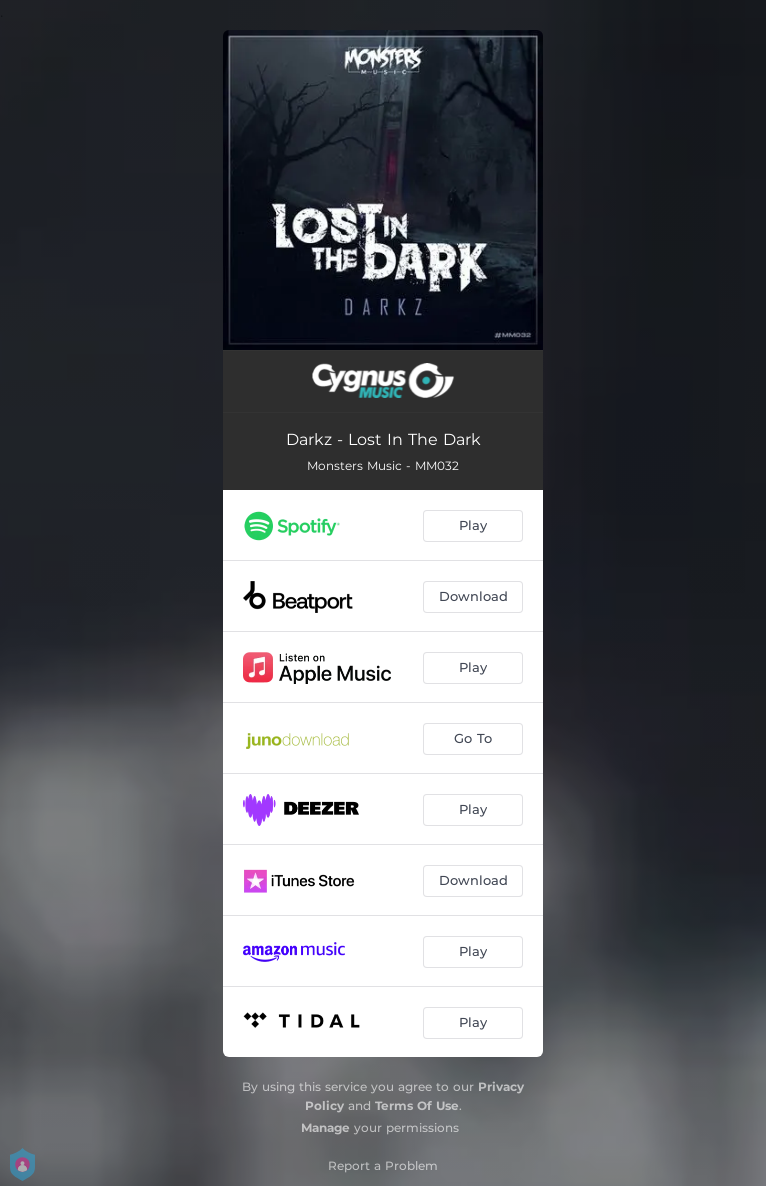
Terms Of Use (417, 1105)
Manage (325, 1127)
